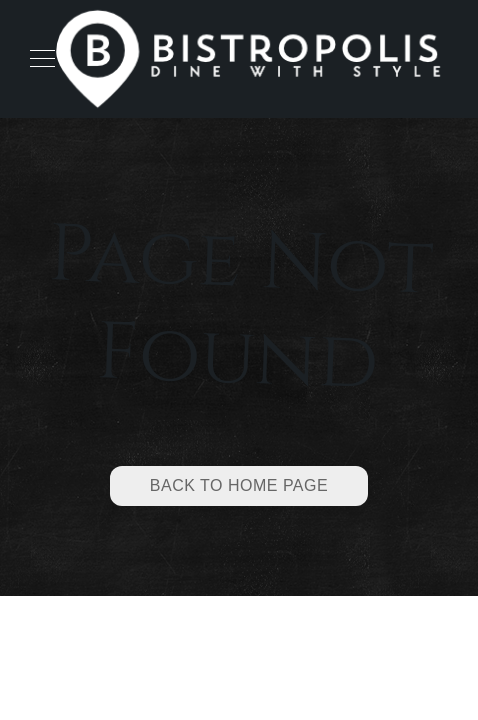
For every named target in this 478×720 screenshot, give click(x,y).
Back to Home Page (239, 485)
